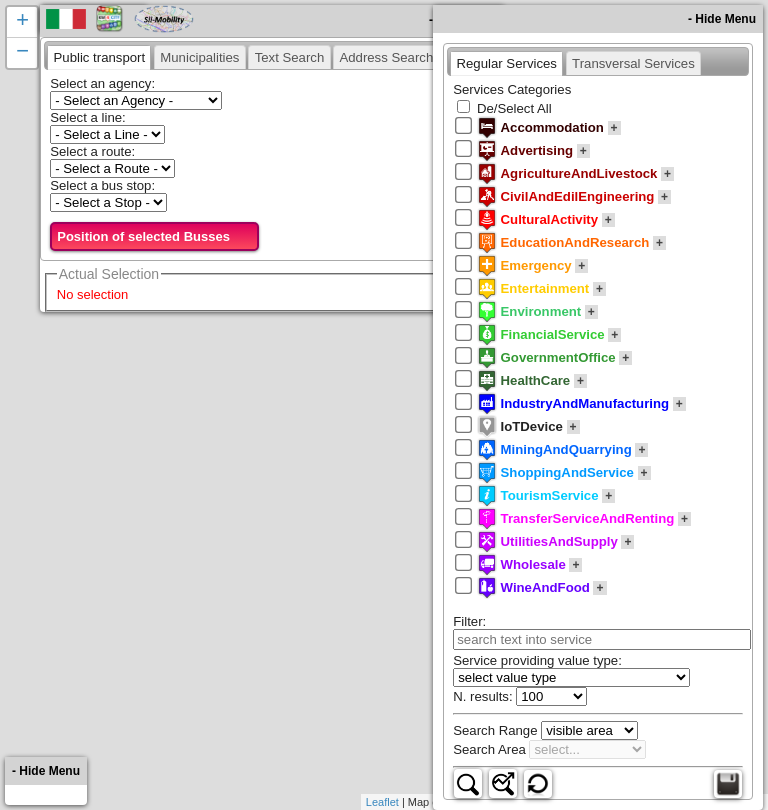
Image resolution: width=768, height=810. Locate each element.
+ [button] (22, 22)
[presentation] (99, 57)
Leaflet (382, 802)
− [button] (22, 53)
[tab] (99, 57)
